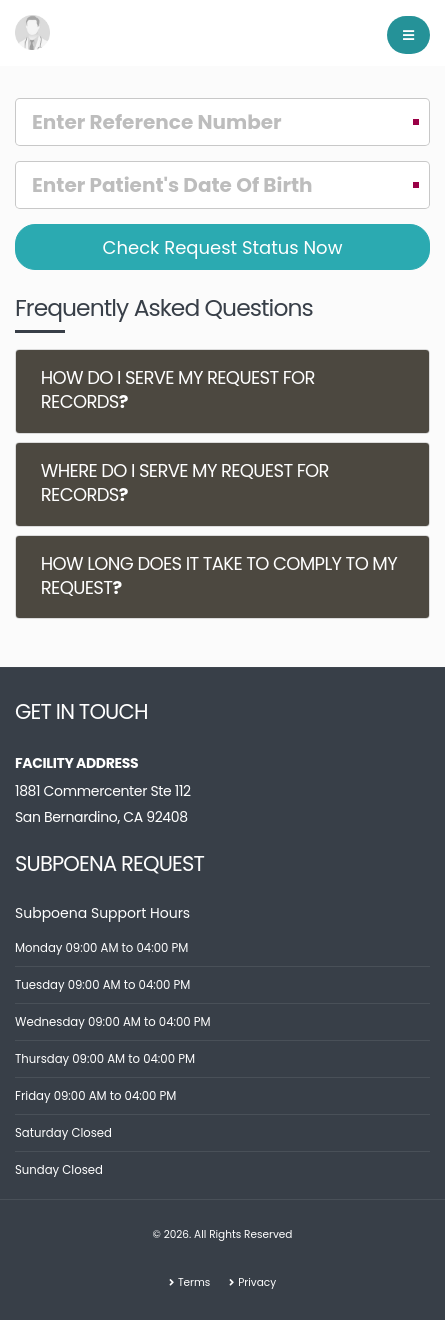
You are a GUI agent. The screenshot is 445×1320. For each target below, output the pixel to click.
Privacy (257, 1282)
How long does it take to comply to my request (219, 575)
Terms (194, 1282)
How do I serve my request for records (178, 390)
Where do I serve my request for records (185, 482)
